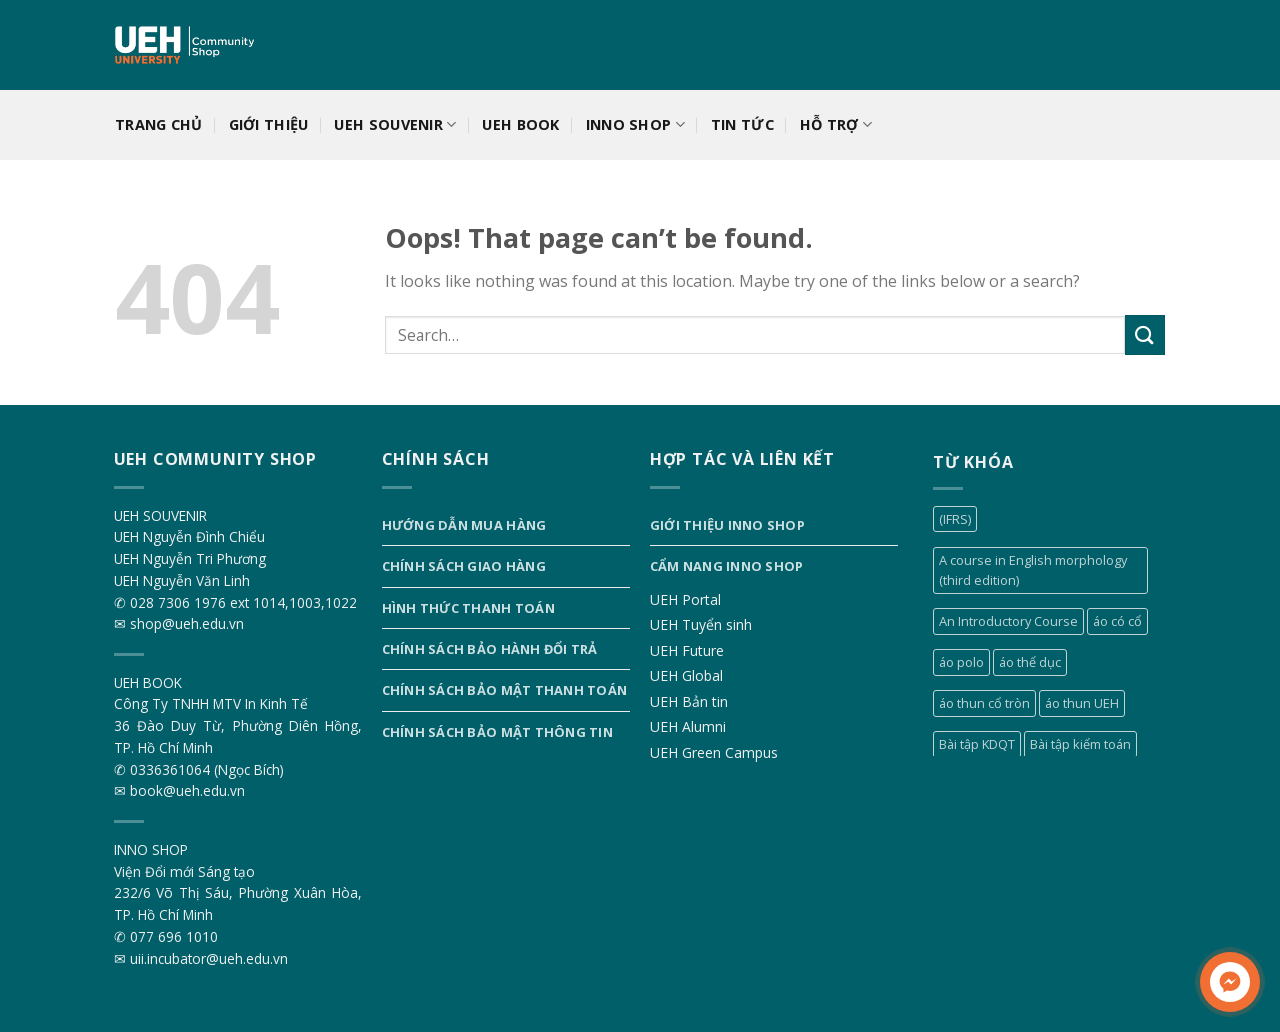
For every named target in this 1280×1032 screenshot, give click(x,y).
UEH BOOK (520, 124)
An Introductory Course (1008, 621)
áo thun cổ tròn (984, 703)
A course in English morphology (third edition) (1033, 570)
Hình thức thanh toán (468, 608)
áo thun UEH (1082, 703)
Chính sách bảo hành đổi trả (490, 649)
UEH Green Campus (714, 752)
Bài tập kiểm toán (1080, 744)
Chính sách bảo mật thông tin (497, 732)
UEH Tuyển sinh (701, 624)
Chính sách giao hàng (464, 566)
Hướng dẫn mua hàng (464, 525)
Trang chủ (159, 124)
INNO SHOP (635, 125)
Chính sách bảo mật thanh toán (504, 690)
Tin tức (742, 124)
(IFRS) (955, 519)
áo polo (961, 662)
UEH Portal (685, 599)
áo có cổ (1117, 621)
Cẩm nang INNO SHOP (727, 566)
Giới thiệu (269, 124)
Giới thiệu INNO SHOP (727, 525)
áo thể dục (1030, 662)
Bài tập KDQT (977, 744)
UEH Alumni (688, 726)
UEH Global (686, 675)
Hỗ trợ (836, 125)
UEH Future (687, 650)
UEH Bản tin (689, 701)
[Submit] (1145, 334)
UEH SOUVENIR (395, 125)
